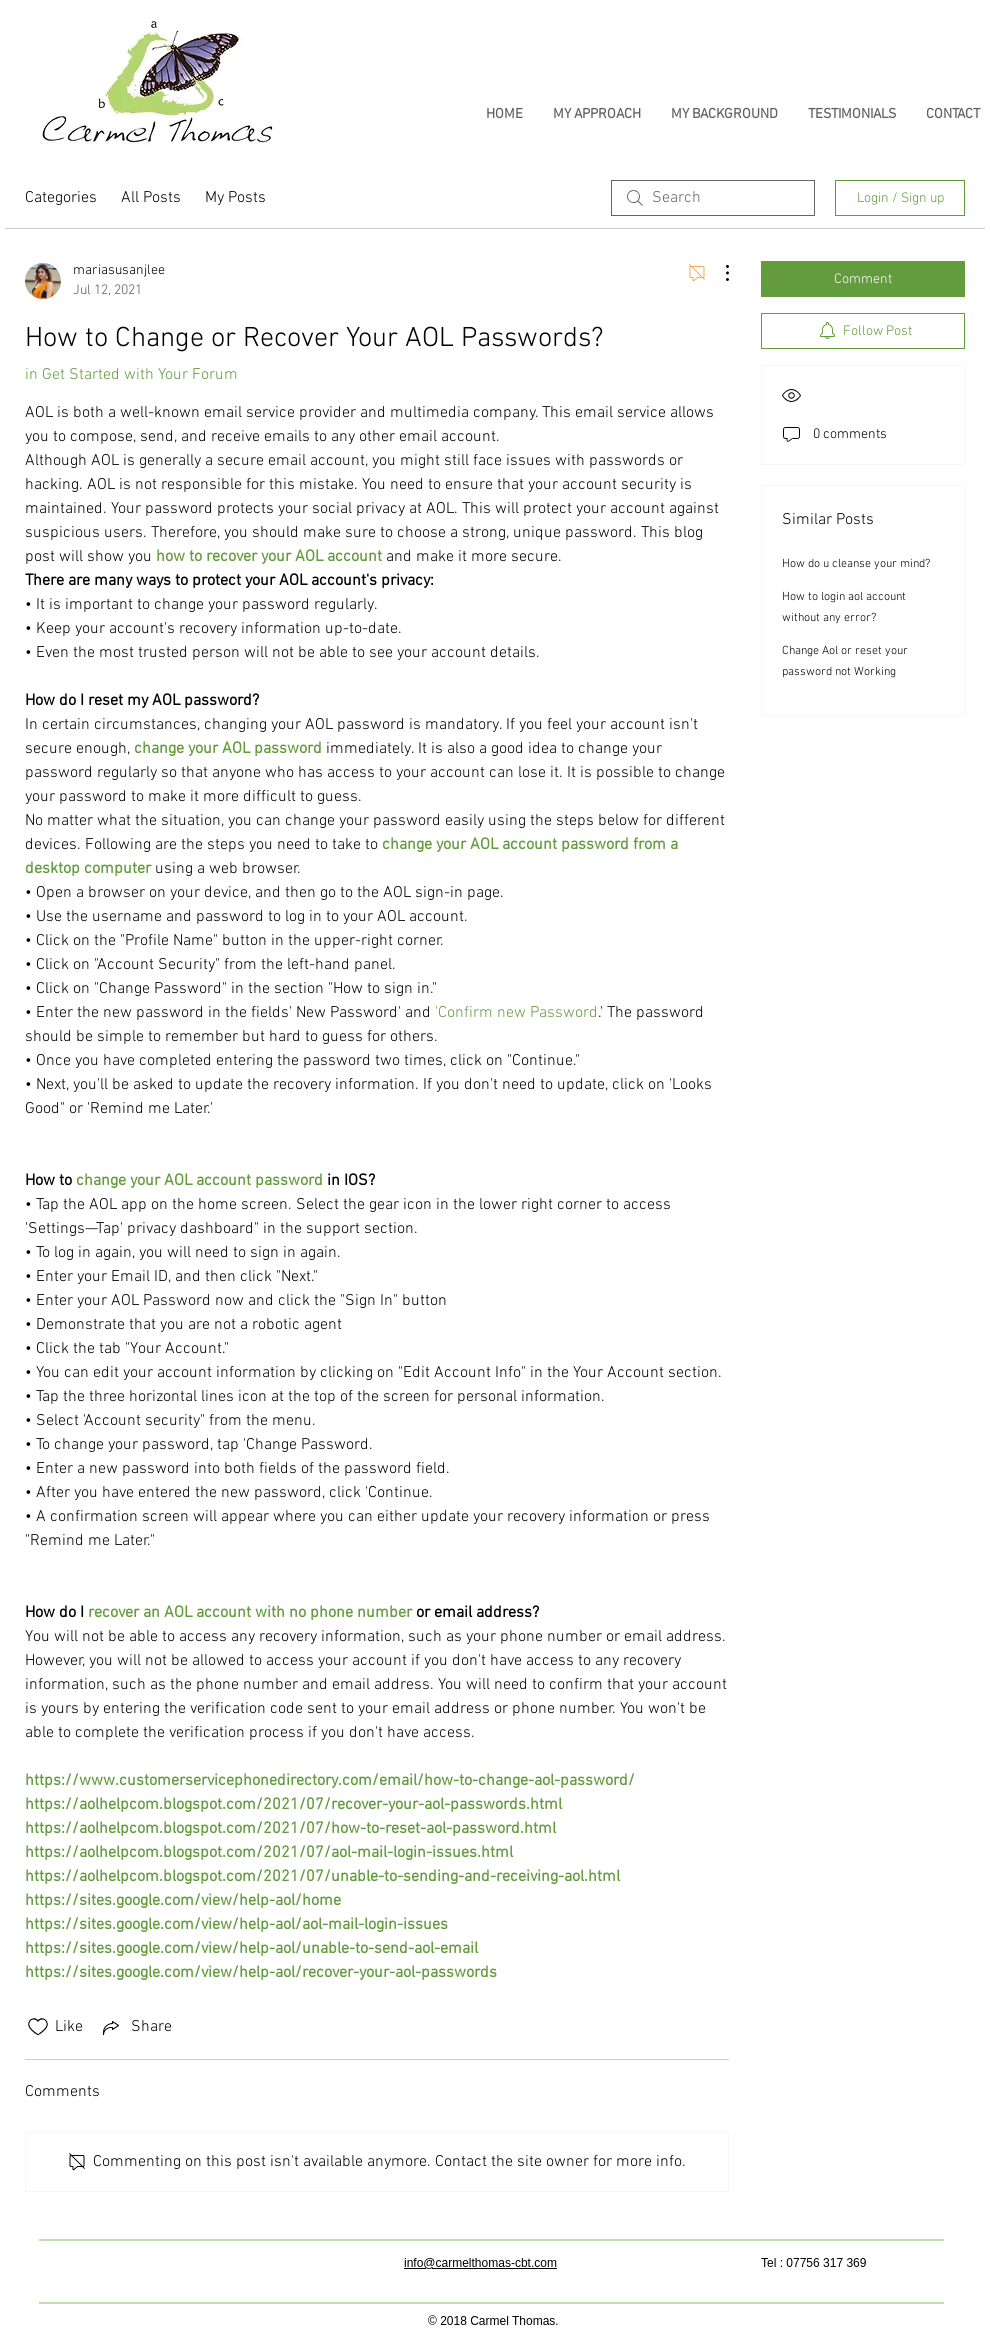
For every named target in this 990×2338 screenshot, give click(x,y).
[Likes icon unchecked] (38, 2027)
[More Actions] (717, 273)
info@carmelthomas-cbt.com (480, 2263)
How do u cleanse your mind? (856, 564)
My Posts (235, 198)
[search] (713, 198)
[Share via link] (135, 2027)
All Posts (151, 198)
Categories (61, 198)
